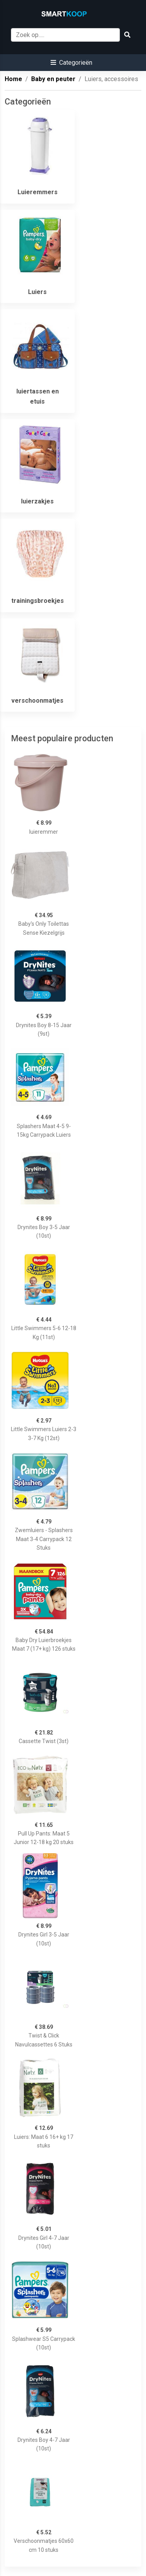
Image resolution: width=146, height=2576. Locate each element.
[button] (71, 62)
